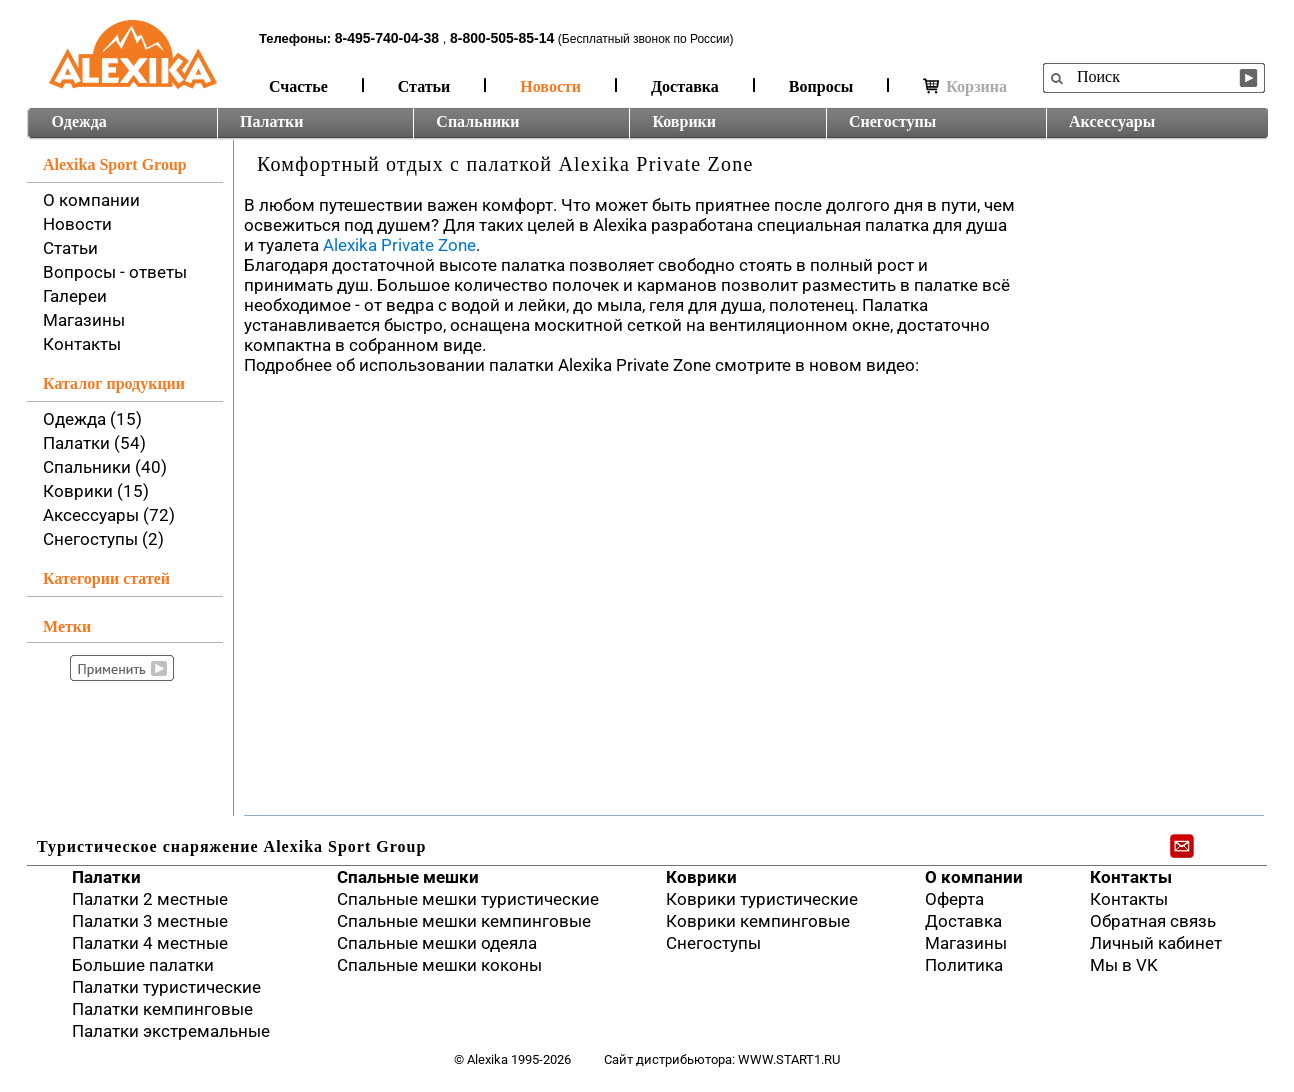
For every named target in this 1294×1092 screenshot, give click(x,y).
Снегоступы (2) (103, 539)
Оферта (954, 899)
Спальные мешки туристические (468, 899)
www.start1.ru (789, 1059)
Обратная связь (1153, 921)
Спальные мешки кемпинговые (464, 921)
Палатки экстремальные (171, 1031)
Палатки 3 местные (150, 921)
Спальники (477, 121)
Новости (550, 86)
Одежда (79, 121)
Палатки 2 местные (150, 899)
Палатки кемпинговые (162, 1009)
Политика (964, 965)
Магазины (84, 320)
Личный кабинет (1156, 943)
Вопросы (821, 86)
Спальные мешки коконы (439, 965)
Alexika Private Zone (399, 245)
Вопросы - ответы (115, 272)
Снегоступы (892, 121)
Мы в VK (1124, 965)
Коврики (684, 121)
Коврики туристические (762, 899)
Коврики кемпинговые (758, 921)
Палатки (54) (94, 443)
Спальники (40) (105, 467)
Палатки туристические (166, 987)
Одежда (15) (92, 419)
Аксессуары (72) (109, 515)
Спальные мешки (408, 877)
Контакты (82, 344)
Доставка (685, 86)
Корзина (965, 86)
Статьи (424, 86)
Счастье (298, 86)
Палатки (271, 121)
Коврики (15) (96, 491)
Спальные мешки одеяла (437, 943)
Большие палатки (143, 965)
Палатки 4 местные (150, 943)
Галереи (75, 296)
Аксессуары (1112, 121)
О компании (91, 200)
